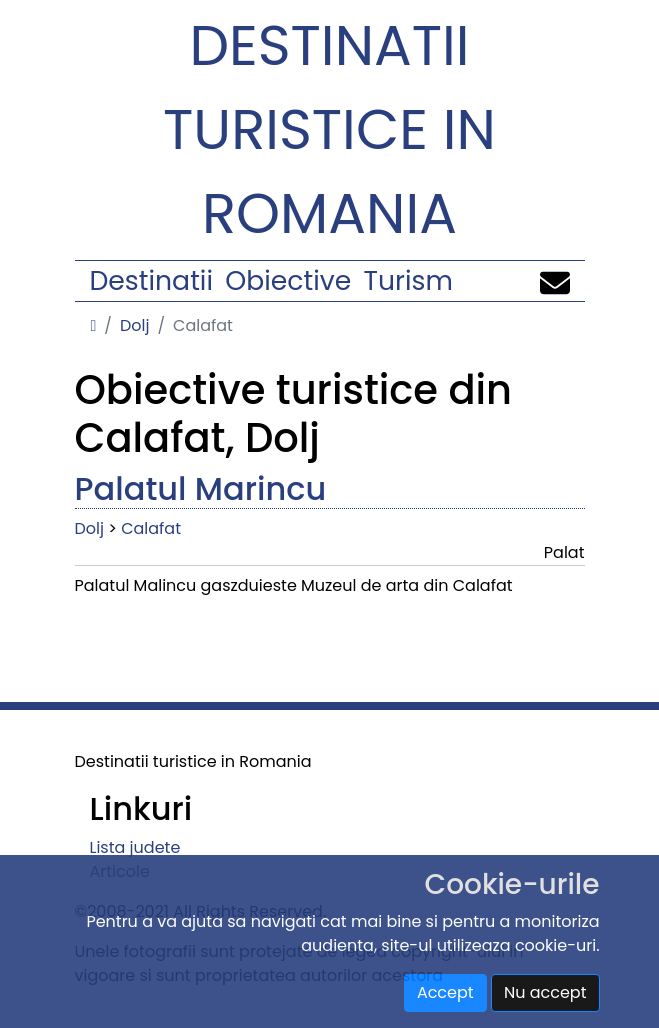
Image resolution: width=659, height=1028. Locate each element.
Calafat (151, 528)
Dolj (134, 325)
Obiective (288, 280)
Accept (445, 992)
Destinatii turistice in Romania (329, 129)
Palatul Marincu (201, 488)
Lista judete (135, 847)
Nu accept (545, 992)
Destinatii (151, 280)
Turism (408, 280)
